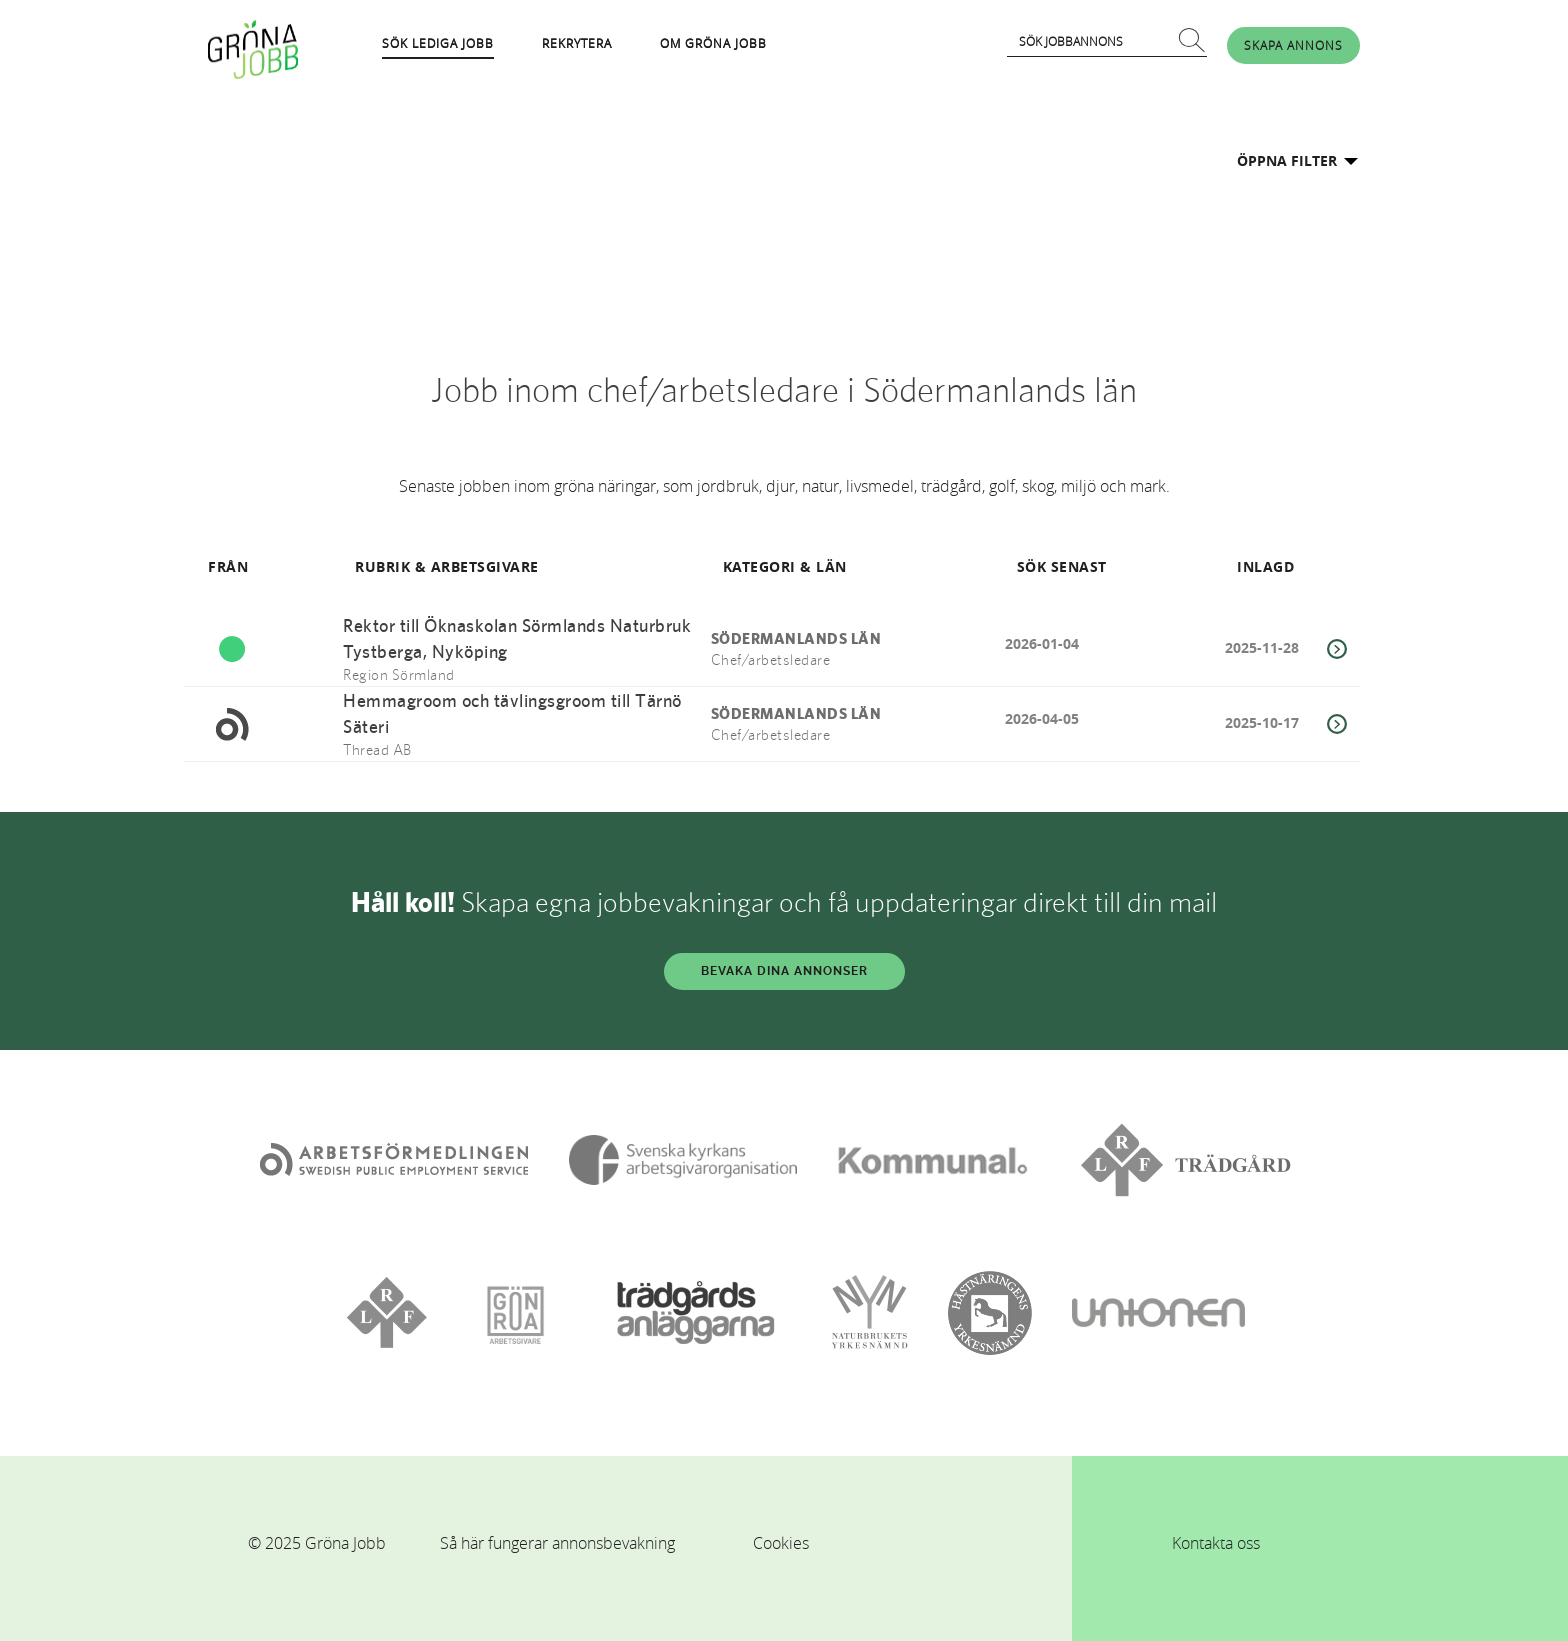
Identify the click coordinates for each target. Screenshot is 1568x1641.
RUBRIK (382, 566)
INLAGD (1265, 566)
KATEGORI (759, 566)
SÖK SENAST (1062, 566)
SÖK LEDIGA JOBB (438, 43)
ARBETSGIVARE (485, 566)
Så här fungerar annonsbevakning (557, 1543)
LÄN (831, 566)
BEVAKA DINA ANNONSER (784, 971)
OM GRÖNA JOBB (713, 43)
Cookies (781, 1543)
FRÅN (228, 566)
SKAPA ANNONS (1293, 45)
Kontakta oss (1216, 1543)
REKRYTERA (577, 43)
